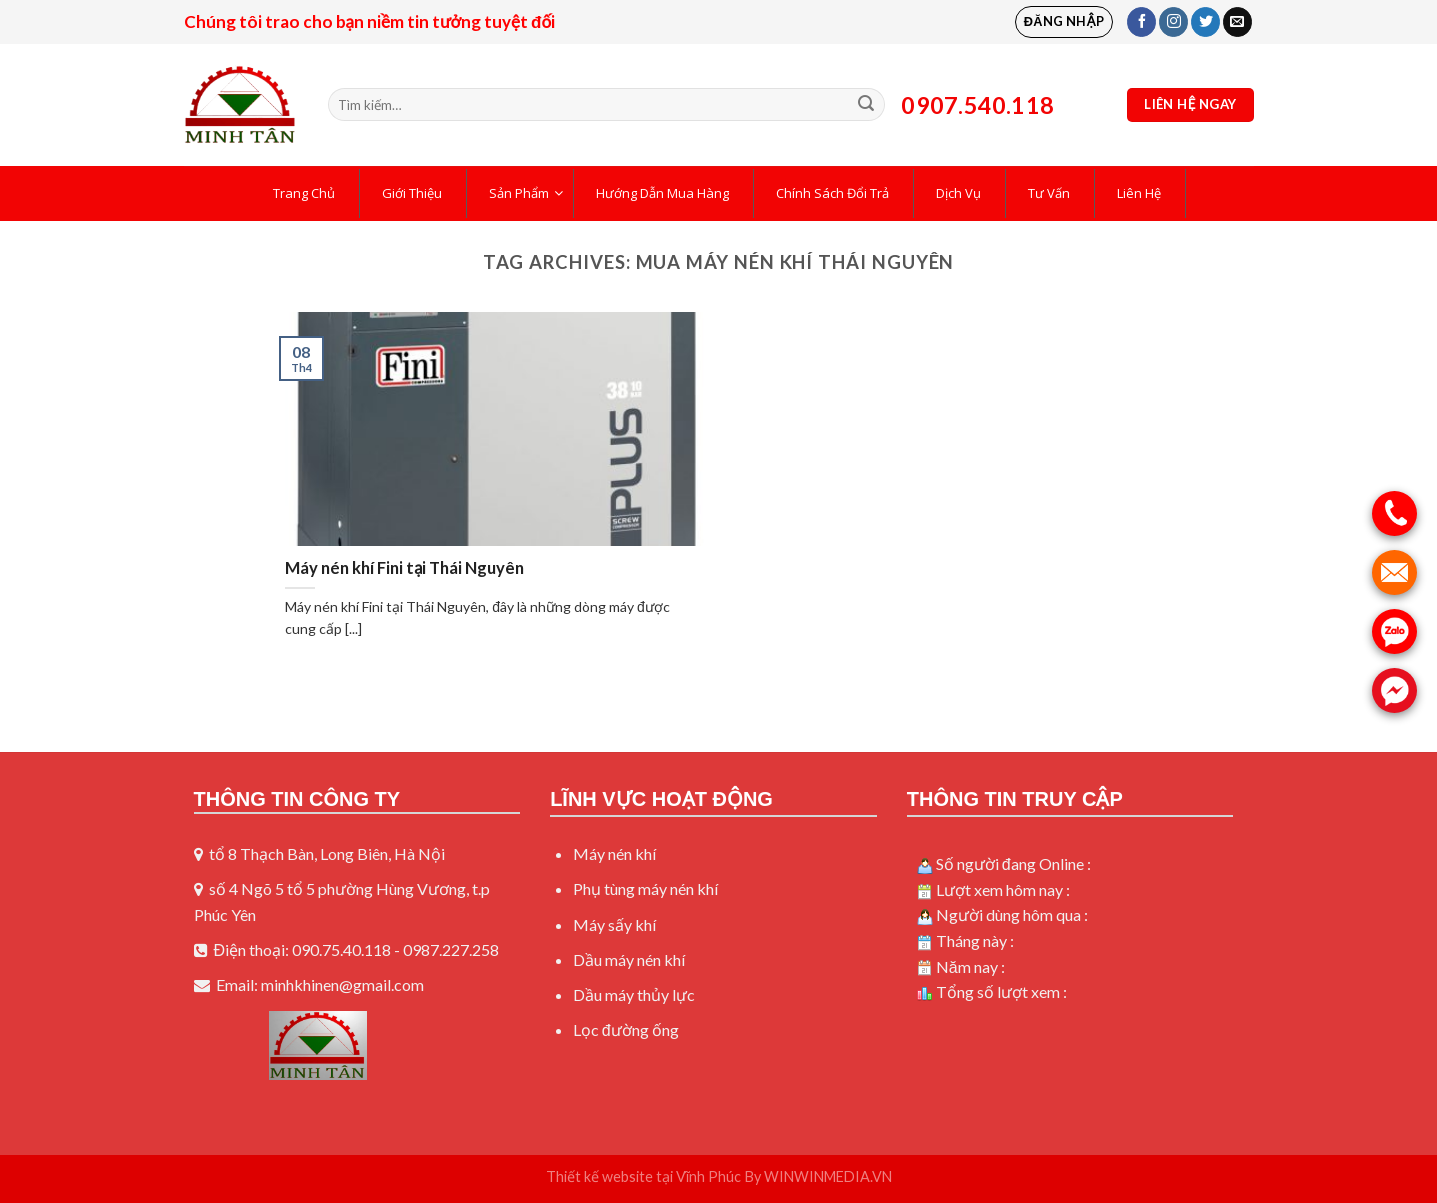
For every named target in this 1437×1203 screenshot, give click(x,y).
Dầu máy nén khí (629, 959)
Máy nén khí (614, 853)
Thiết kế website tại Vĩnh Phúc (644, 1176)
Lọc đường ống (626, 1029)
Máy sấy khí (614, 924)
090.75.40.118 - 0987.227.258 (395, 949)
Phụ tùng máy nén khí (645, 888)
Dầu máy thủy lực (634, 994)
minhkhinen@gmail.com (342, 984)
